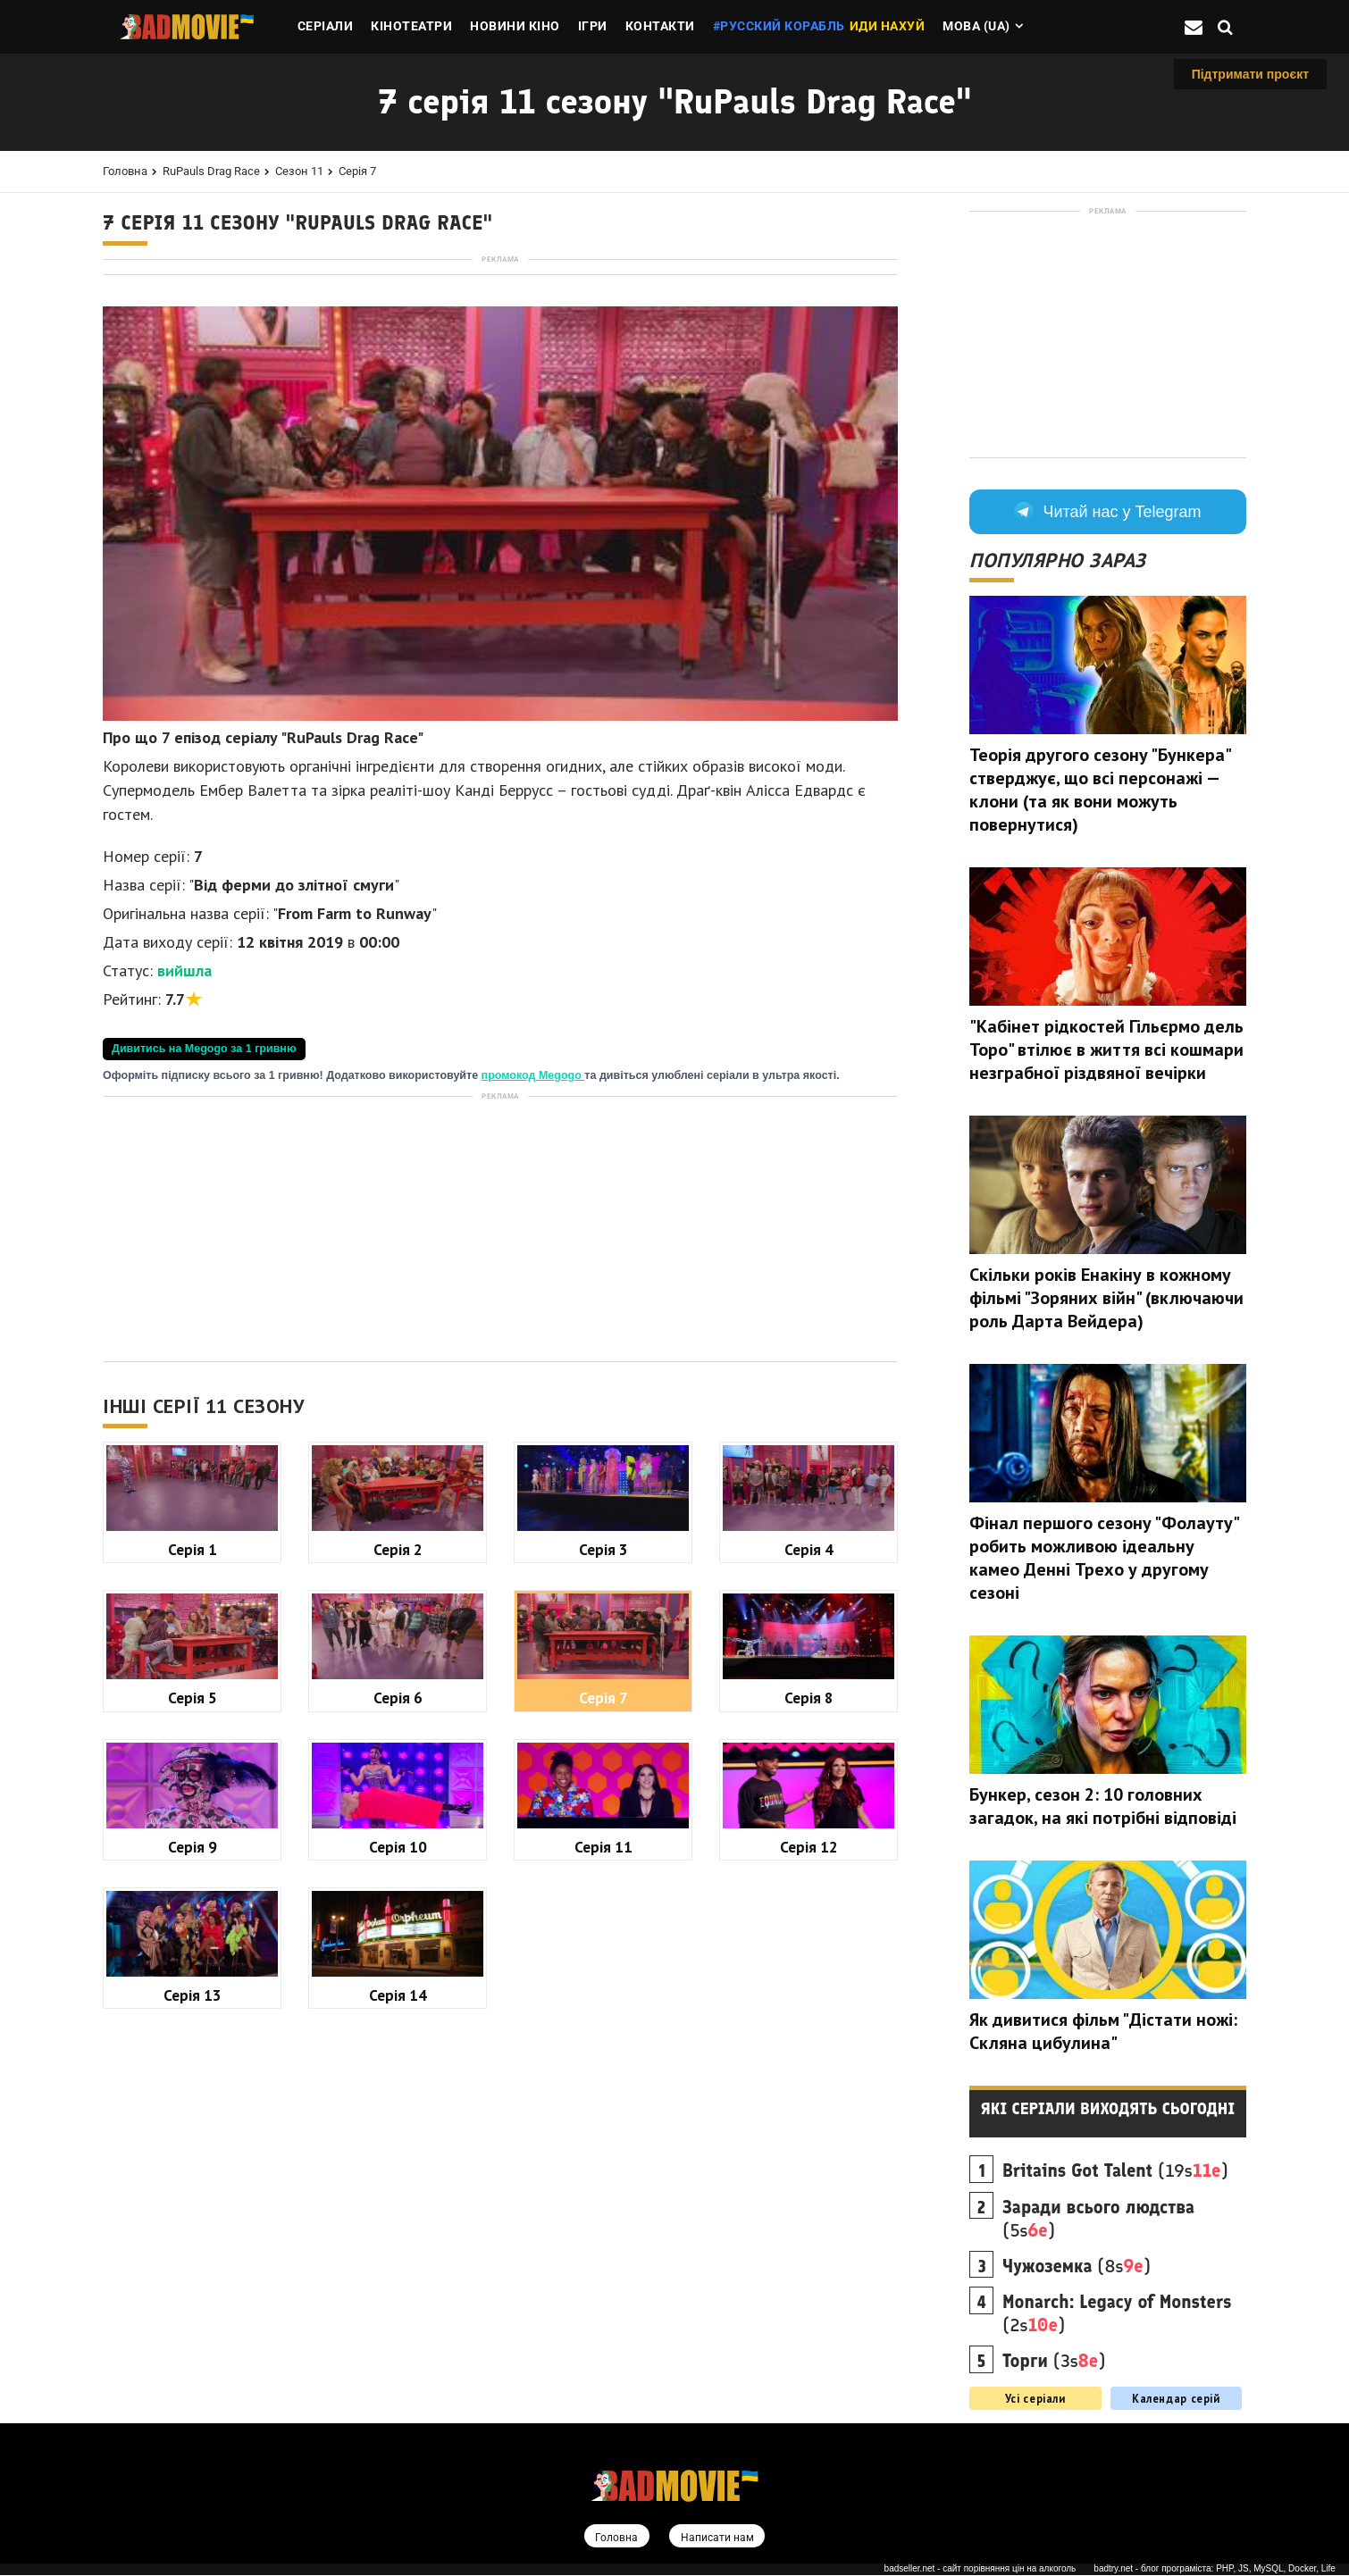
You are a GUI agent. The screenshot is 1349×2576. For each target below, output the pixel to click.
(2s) (1117, 2313)
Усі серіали (1035, 2398)
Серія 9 (192, 2097)
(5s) (1098, 2218)
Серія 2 (398, 1799)
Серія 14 (398, 2245)
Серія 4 (809, 1799)
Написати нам (718, 2537)
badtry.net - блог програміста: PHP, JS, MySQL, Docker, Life (1214, 2570)
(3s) (1054, 2360)
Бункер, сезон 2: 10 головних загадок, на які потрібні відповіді (1102, 1806)
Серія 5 (192, 1947)
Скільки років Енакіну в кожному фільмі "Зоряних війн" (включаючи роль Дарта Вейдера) (1106, 1298)
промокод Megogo (533, 1325)
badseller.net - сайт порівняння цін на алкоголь (980, 2570)
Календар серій (1176, 2398)
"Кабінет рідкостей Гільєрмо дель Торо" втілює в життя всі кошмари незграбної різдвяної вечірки (1106, 1049)
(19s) (1115, 2170)
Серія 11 (603, 2097)
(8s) (1076, 2266)
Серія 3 (603, 1799)
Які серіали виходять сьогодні (1108, 2109)
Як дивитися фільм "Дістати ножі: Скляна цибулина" (1103, 2031)
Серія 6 (398, 1947)
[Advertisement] (500, 392)
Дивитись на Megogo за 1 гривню (204, 1298)
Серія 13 (192, 2245)
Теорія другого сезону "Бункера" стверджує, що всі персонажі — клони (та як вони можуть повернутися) (1099, 789)
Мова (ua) (976, 26)
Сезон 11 (299, 171)
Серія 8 (809, 1947)
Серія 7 (357, 171)
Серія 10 (398, 2097)
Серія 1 (192, 1799)
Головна (125, 171)
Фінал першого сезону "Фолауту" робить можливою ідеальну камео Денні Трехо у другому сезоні (1103, 1557)
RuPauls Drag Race (211, 171)
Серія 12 (809, 2097)
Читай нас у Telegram (1107, 512)
